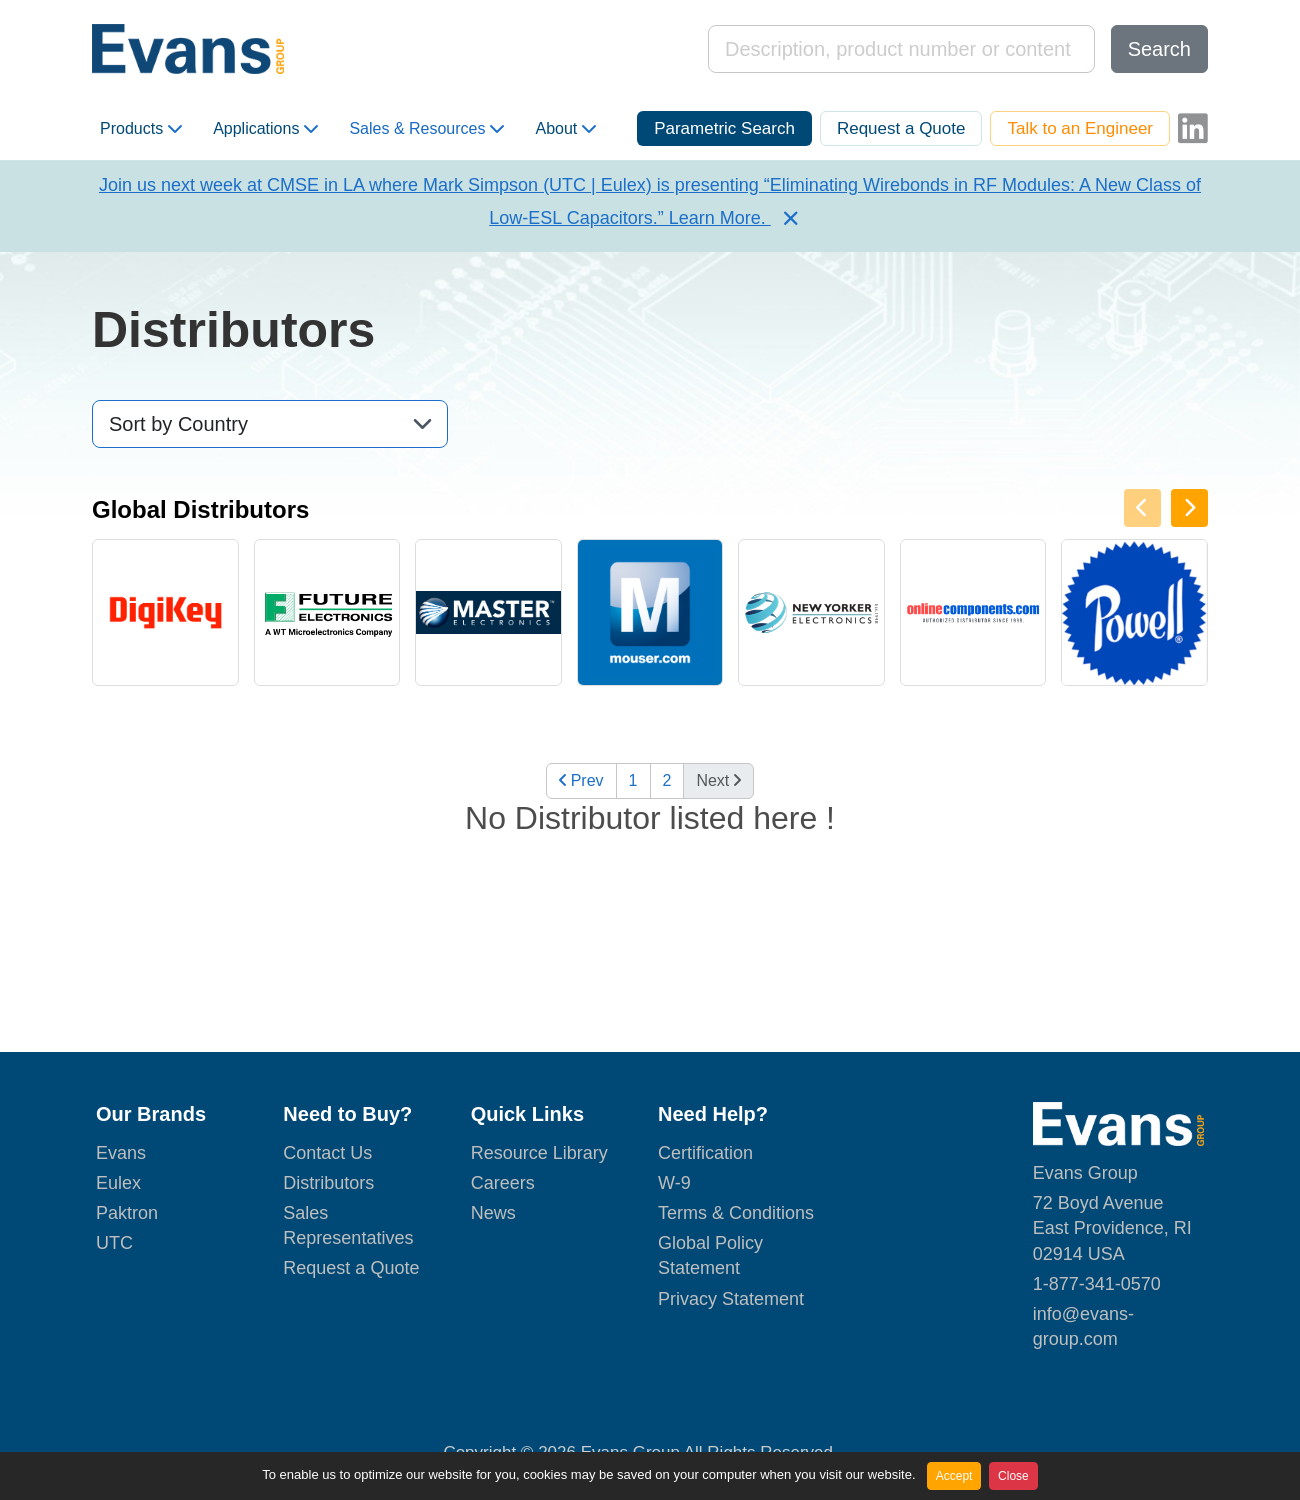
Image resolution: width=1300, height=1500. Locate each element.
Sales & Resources (426, 129)
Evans (121, 1153)
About (565, 129)
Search (1159, 49)
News (493, 1213)
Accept (954, 1476)
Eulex (118, 1183)
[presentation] (1189, 508)
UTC (114, 1243)
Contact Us (327, 1153)
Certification (705, 1153)
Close (1013, 1476)
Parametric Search (724, 128)
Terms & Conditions (736, 1213)
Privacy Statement (731, 1299)
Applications (265, 129)
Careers (503, 1183)
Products (141, 129)
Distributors (328, 1183)
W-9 (674, 1183)
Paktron (127, 1213)
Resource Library (539, 1153)
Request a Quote (901, 128)
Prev (581, 780)
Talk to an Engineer (1080, 128)
